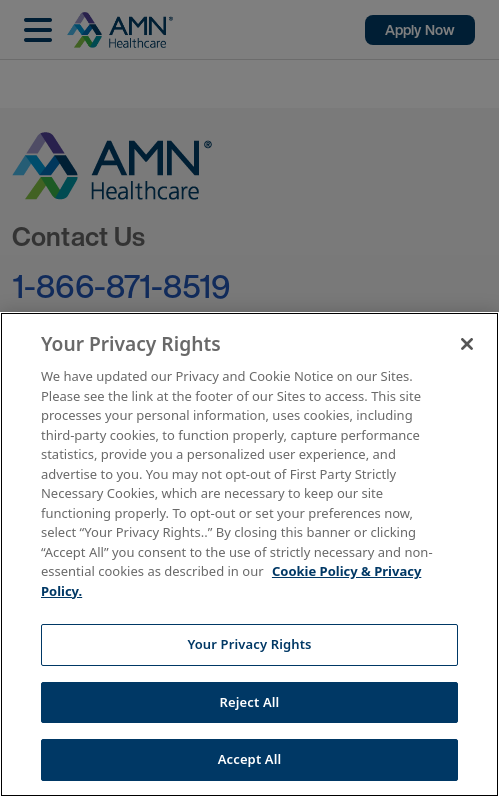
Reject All (250, 702)
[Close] (467, 344)
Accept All (250, 759)
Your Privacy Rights (249, 644)
